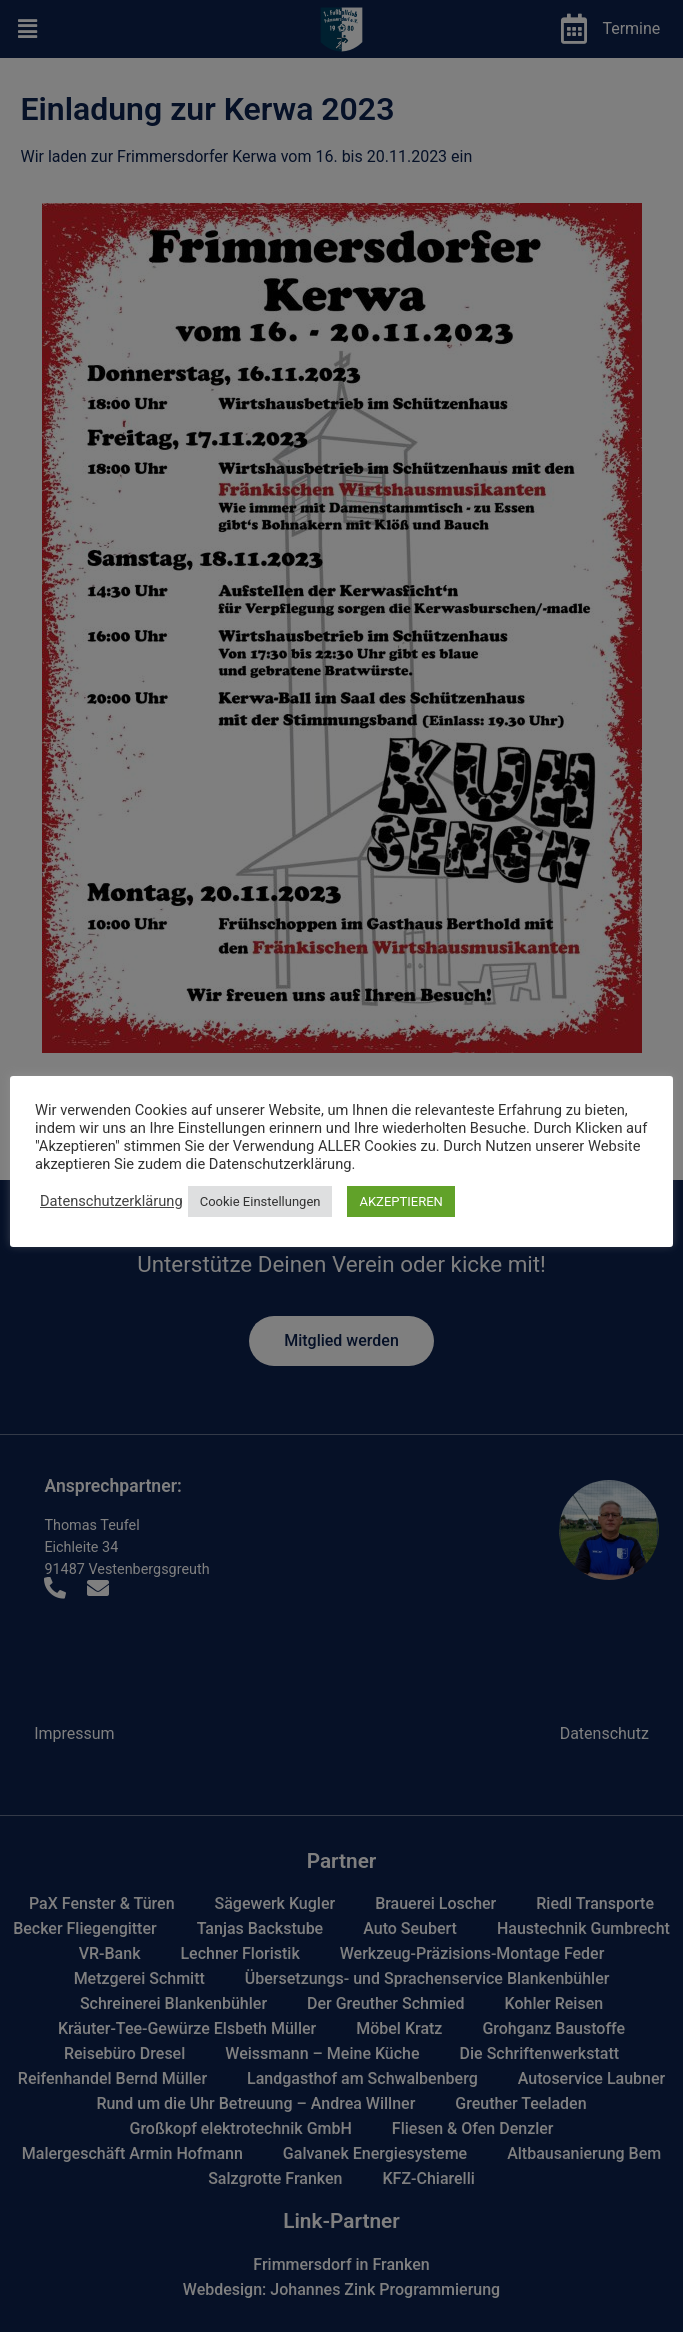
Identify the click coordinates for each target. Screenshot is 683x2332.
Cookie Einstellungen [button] (260, 1201)
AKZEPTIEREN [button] (400, 1201)
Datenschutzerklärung (111, 1201)
